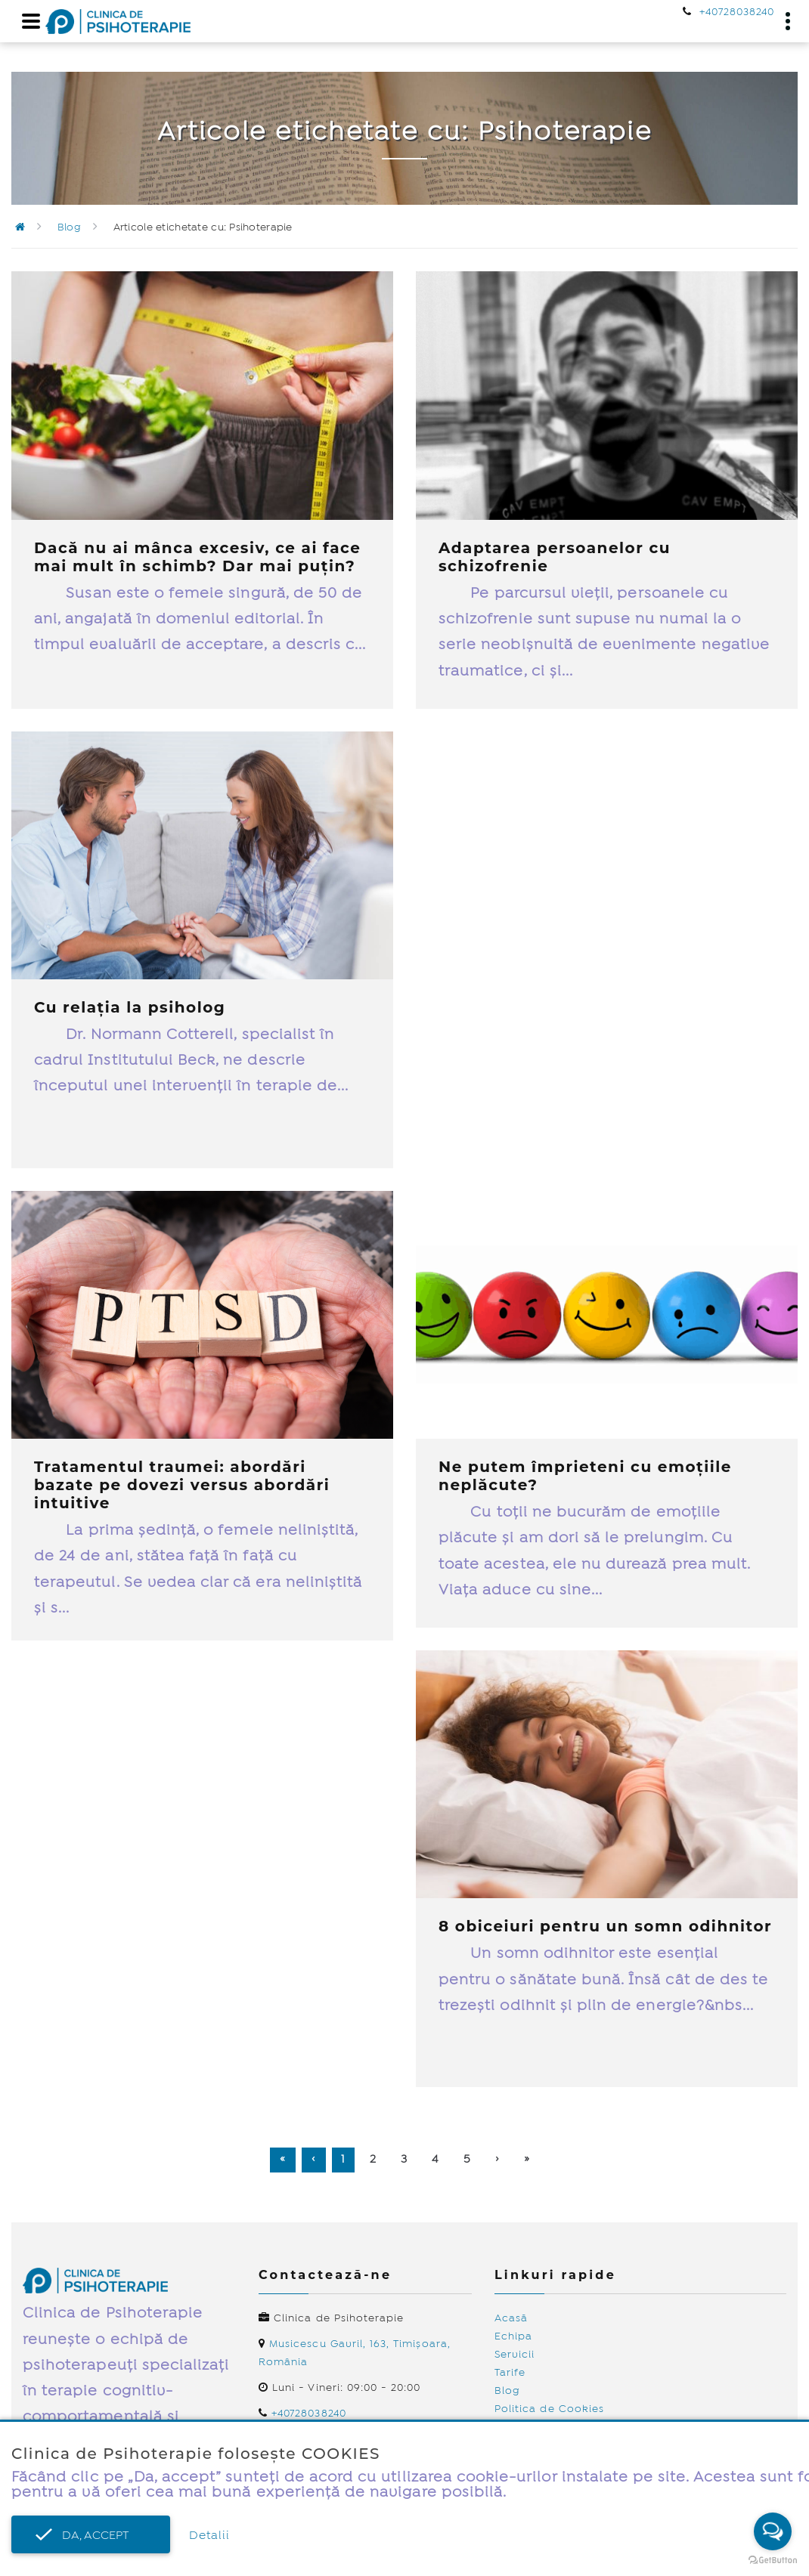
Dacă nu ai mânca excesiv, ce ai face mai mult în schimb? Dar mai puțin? (197, 557)
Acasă (511, 2318)
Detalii (209, 2535)
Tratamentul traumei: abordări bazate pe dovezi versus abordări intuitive (182, 1485)
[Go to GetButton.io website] (773, 2560)
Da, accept (91, 2535)
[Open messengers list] (773, 2531)
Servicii (514, 2354)
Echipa (513, 2336)
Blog (69, 227)
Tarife (509, 2372)
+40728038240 (736, 12)
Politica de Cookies (549, 2409)
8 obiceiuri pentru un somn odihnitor (605, 1926)
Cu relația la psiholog (129, 1007)
